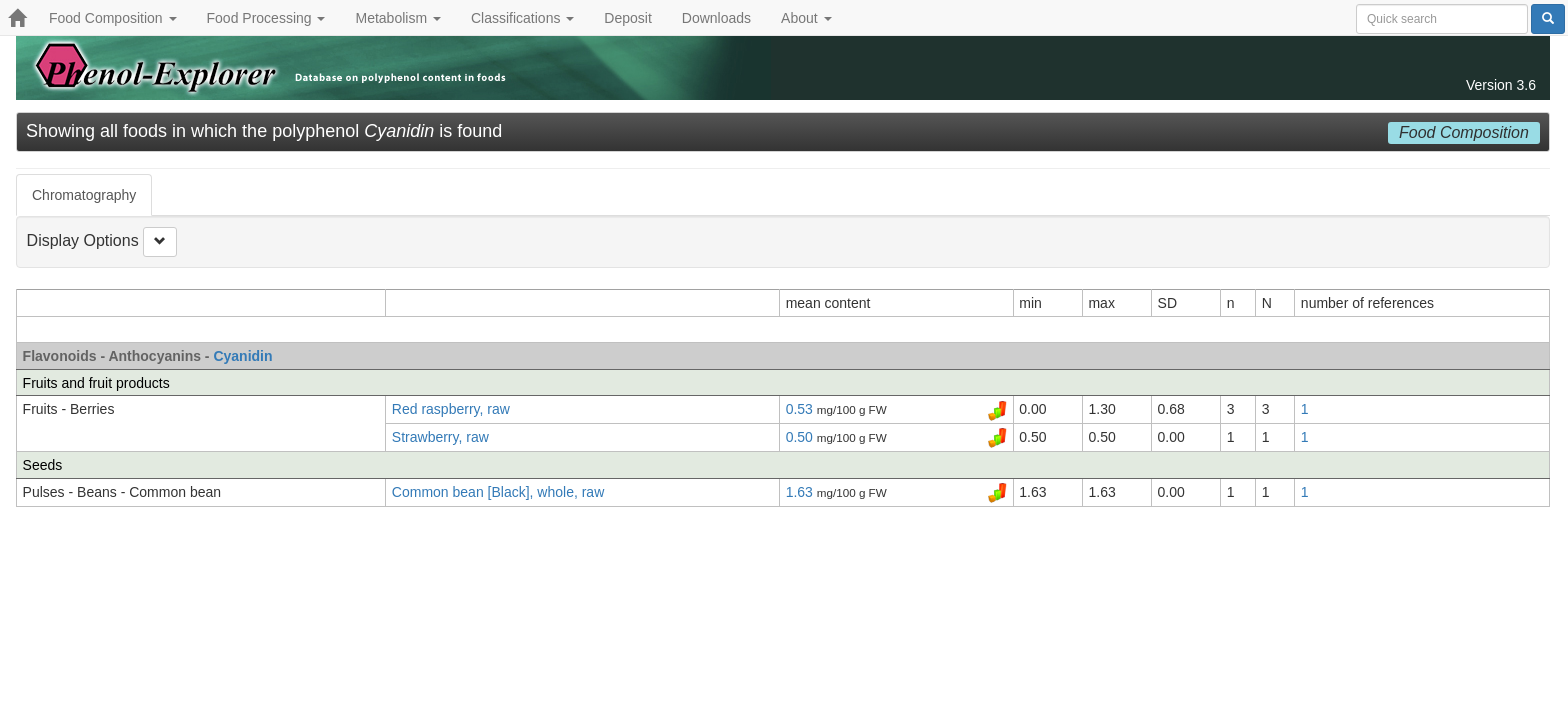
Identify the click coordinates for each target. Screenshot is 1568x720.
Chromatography (84, 195)
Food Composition (113, 18)
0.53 (801, 409)
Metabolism (397, 18)
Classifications (522, 18)
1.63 (801, 492)
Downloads (716, 18)
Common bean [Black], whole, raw (498, 492)
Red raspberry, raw (451, 409)
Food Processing (266, 18)
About (806, 18)
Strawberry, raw (440, 437)
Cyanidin (242, 356)
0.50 (801, 437)
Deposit (627, 18)
